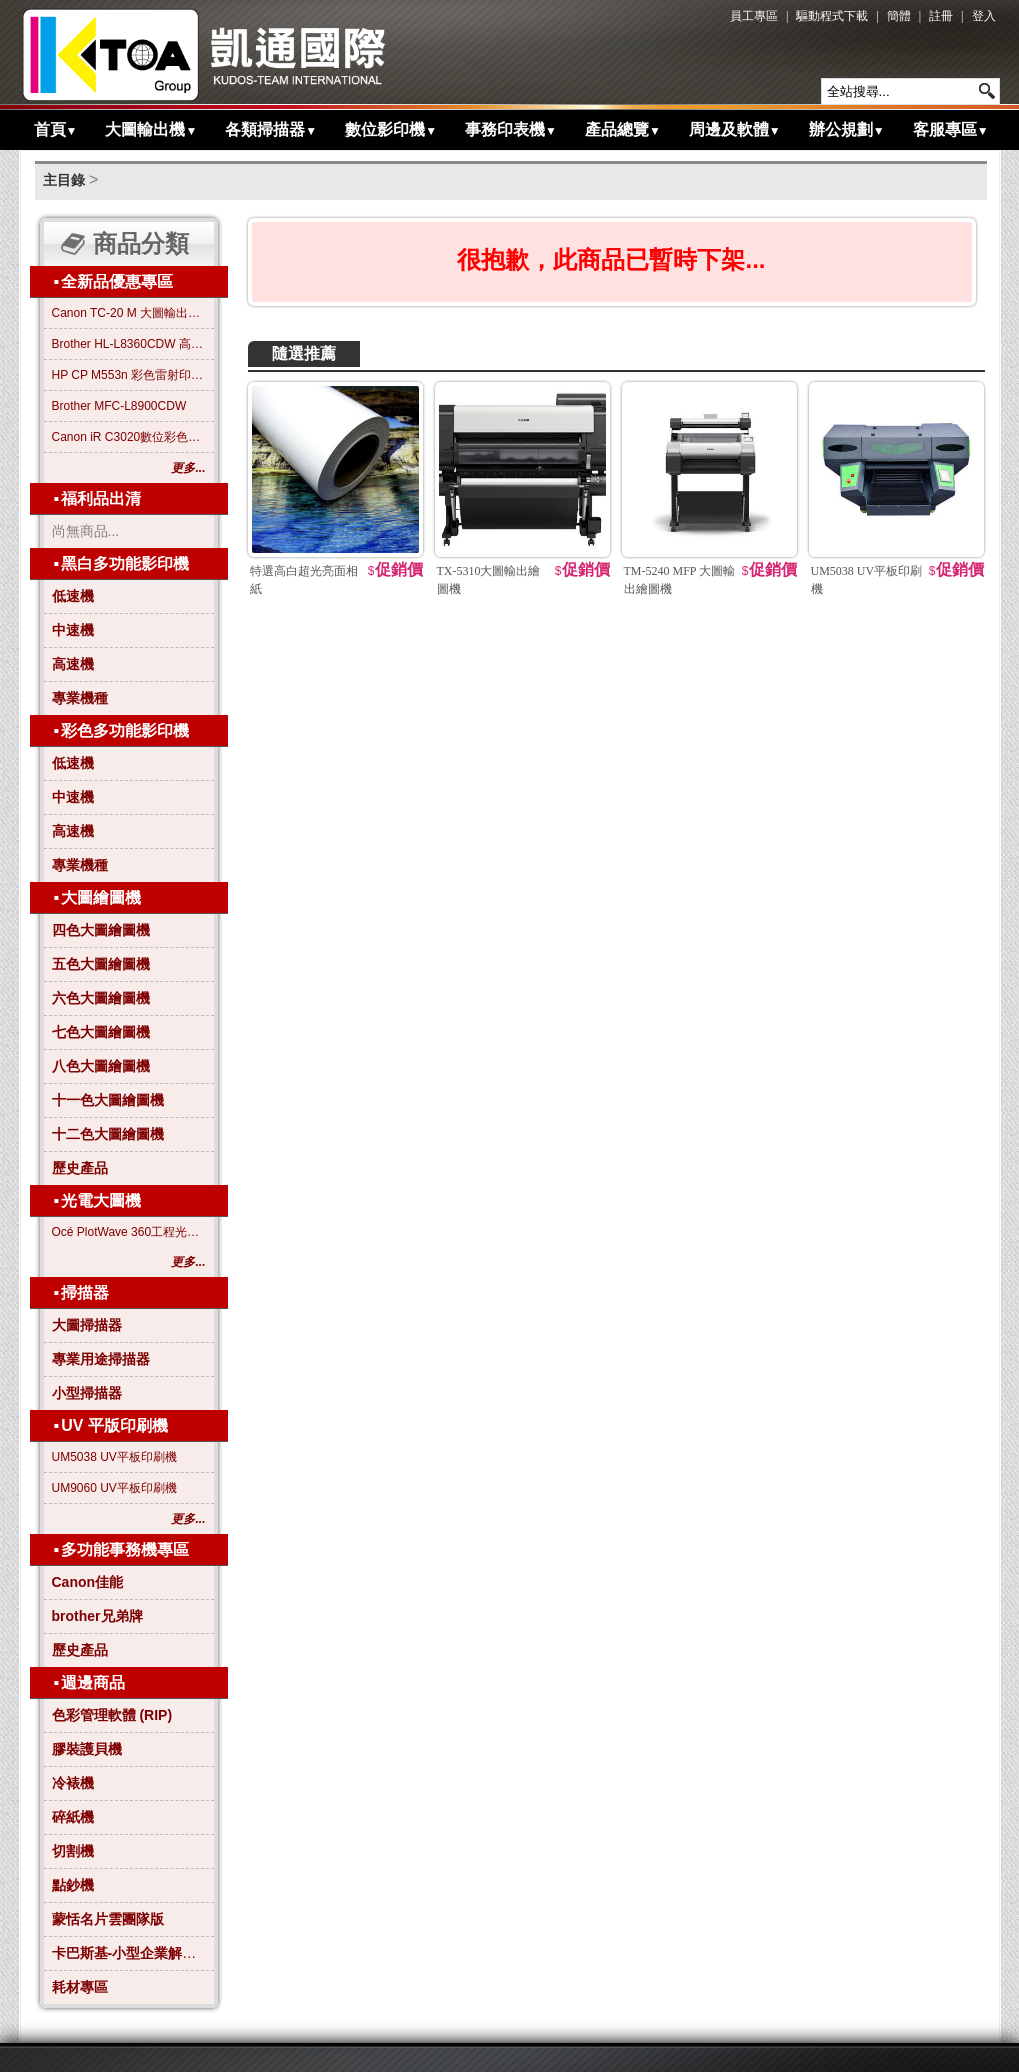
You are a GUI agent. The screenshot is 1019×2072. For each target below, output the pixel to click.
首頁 (56, 129)
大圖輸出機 (151, 129)
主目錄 (64, 180)
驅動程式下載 (832, 16)
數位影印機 (391, 129)
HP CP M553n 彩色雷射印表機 (129, 375)
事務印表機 (511, 129)
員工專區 (754, 16)
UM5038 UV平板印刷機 (114, 1457)
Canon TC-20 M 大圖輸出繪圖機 (129, 313)
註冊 (941, 16)
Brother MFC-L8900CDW (119, 406)
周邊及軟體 (735, 129)
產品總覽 (623, 129)
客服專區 (951, 129)
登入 (984, 16)
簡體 (899, 16)
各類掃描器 (271, 129)
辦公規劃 (847, 129)
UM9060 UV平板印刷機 (114, 1488)
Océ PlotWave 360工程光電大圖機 (129, 1232)
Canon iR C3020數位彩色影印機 (129, 437)
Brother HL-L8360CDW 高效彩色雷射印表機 (129, 344)
